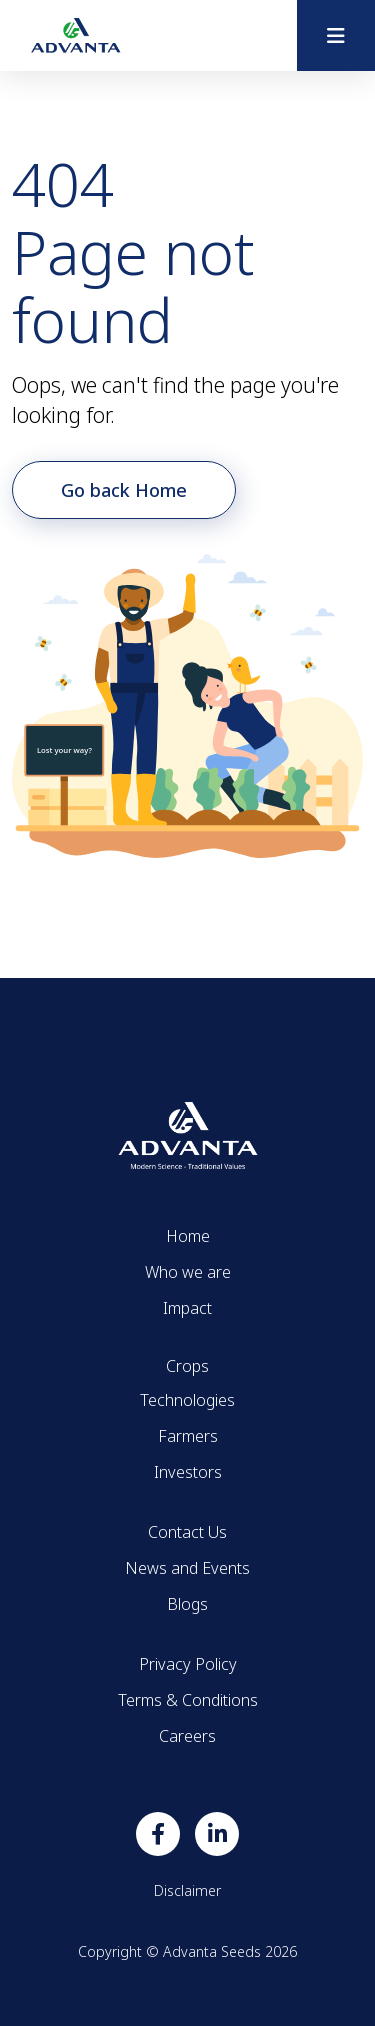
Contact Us (187, 1532)
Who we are (188, 1272)
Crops (187, 1366)
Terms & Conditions (188, 1700)
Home (188, 1236)
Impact (187, 1308)
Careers (187, 1736)
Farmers (188, 1436)
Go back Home (124, 490)
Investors (188, 1472)
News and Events (187, 1568)
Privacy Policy (188, 1664)
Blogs (187, 1604)
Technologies (187, 1400)
